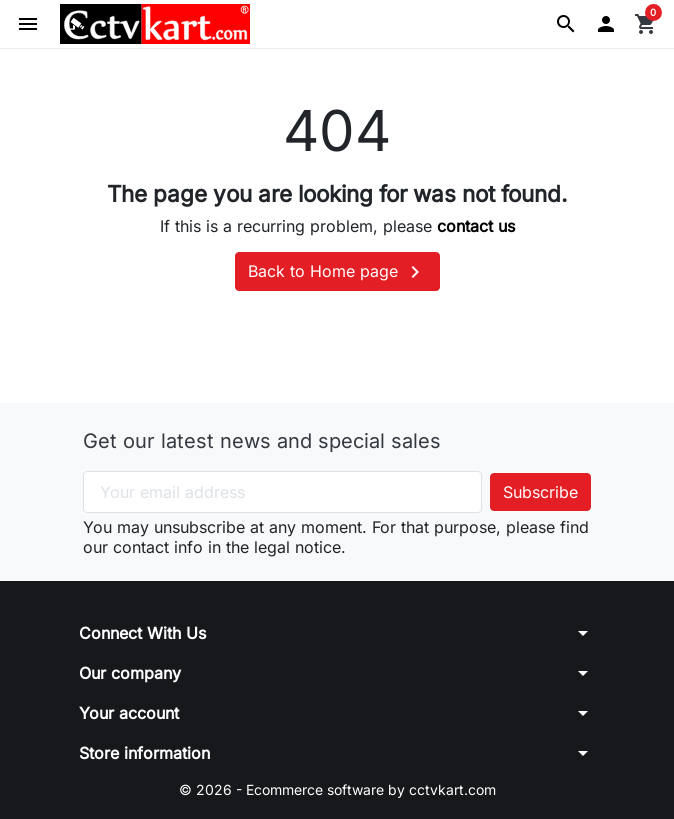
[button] (566, 24)
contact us (476, 226)
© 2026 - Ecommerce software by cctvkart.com (337, 789)
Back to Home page (337, 272)
